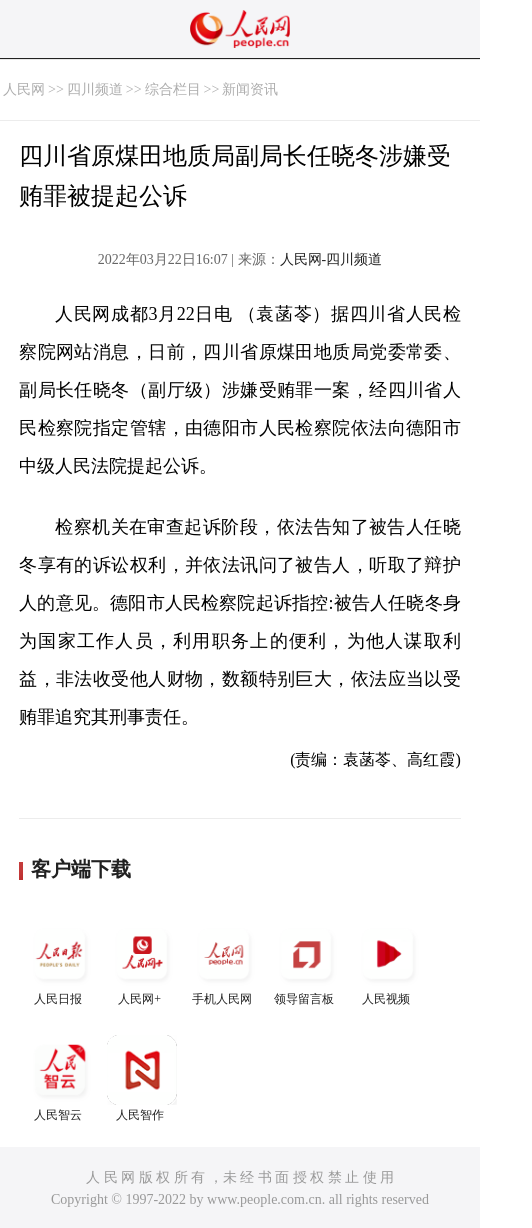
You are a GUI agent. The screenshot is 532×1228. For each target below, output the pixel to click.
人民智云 (60, 1078)
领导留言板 (306, 962)
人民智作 (142, 1078)
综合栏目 (173, 89)
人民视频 (388, 962)
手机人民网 (224, 962)
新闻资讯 (250, 89)
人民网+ (142, 962)
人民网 (24, 89)
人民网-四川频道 (331, 259)
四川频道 (95, 89)
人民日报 (60, 962)
